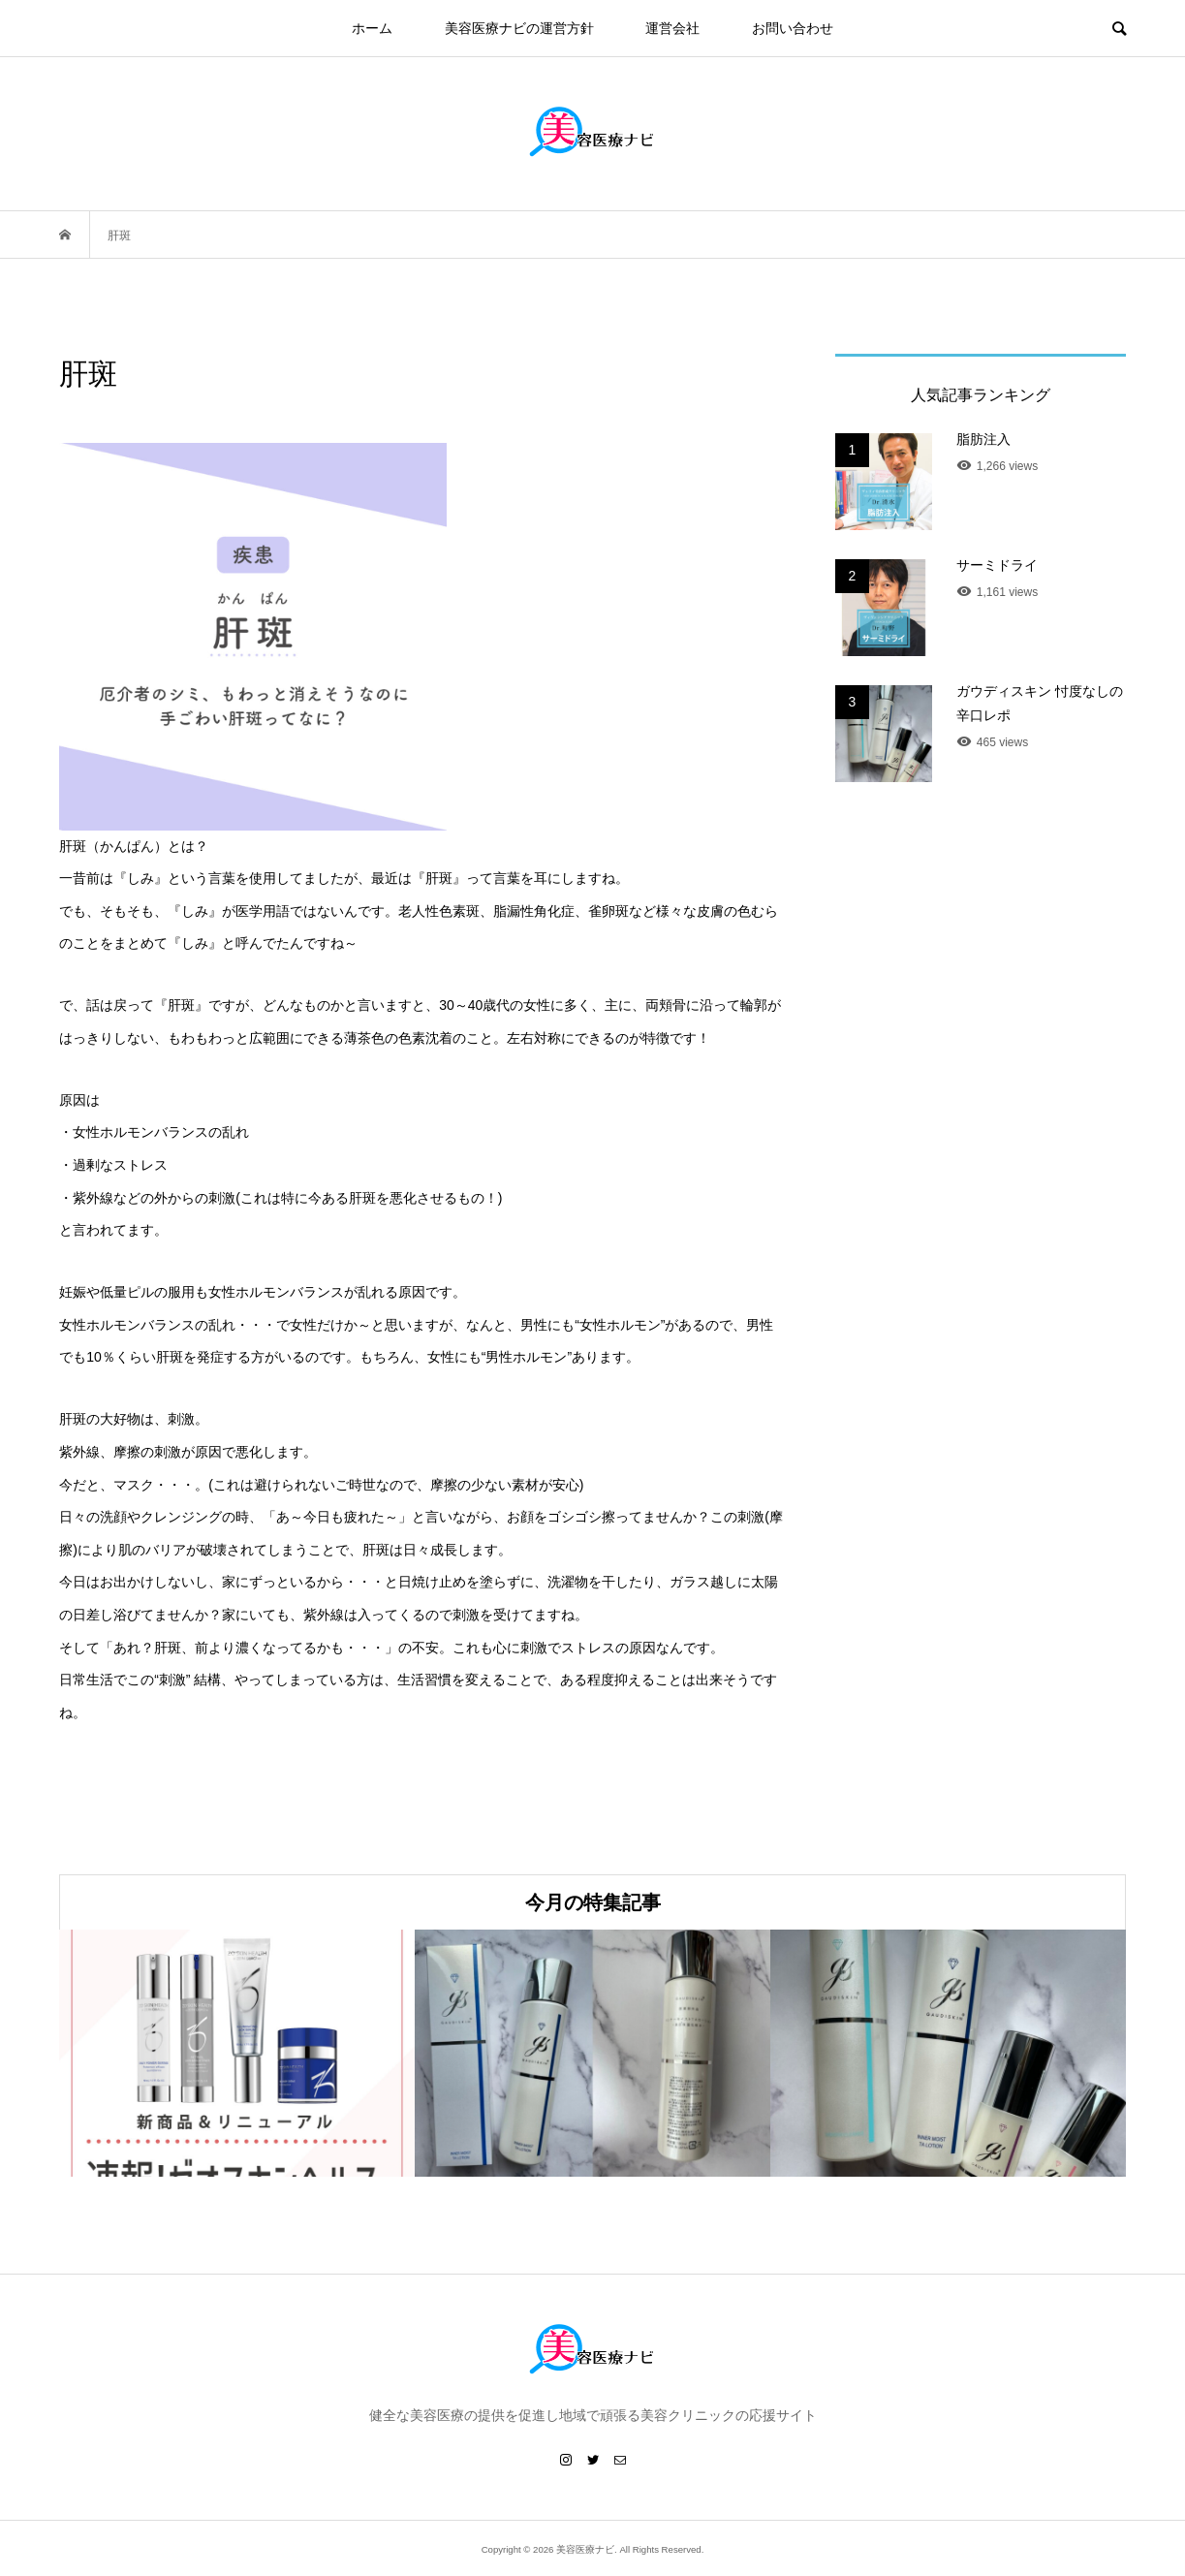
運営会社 (672, 28)
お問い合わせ (792, 28)
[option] (237, 2053)
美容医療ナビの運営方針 (519, 28)
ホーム (372, 28)
